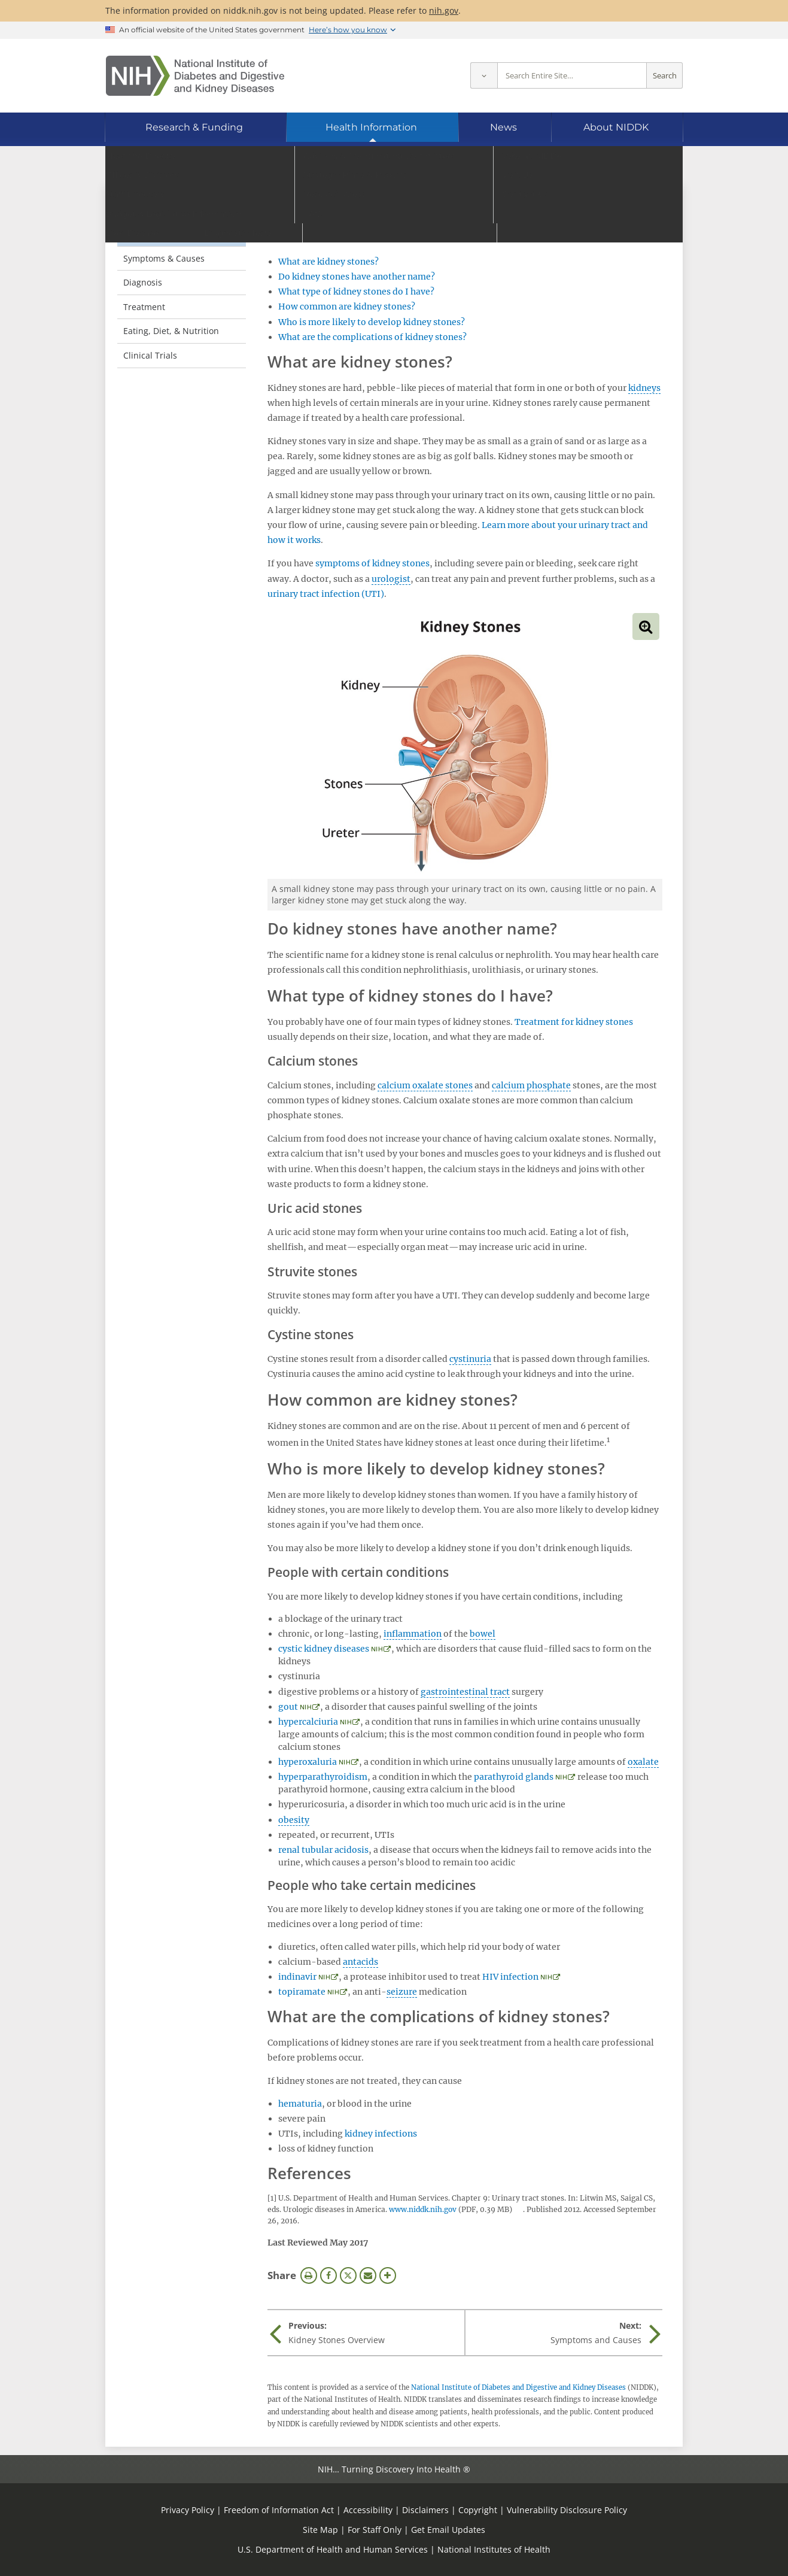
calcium (508, 1085)
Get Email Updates (448, 2529)
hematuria (300, 2103)
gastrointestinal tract (465, 1691)
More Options (387, 2275)
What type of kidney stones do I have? (356, 291)
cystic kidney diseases (323, 1648)
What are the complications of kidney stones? (372, 337)
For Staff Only (374, 2529)
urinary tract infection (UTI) (325, 593)
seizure (402, 1991)
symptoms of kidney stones (372, 563)
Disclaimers (425, 2510)
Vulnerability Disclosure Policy (567, 2510)
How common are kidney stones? (346, 306)
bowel (482, 1633)
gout (288, 1706)
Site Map (320, 2529)
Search (665, 76)
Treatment (144, 306)
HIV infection (510, 1976)
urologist (391, 579)
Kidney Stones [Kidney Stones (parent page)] (161, 209)
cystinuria (470, 1359)
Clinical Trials (150, 355)
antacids (360, 1961)
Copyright (477, 2510)
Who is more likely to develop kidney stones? (371, 322)
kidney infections (381, 2133)
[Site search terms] (572, 75)
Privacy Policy (187, 2510)
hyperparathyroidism (322, 1776)
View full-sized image (645, 626)
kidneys (644, 388)
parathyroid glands (513, 1776)
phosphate (549, 1085)
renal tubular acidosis (323, 1849)
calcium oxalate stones (425, 1085)
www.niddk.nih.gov (423, 2209)
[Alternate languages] (642, 164)
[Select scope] (483, 75)
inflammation (413, 1633)
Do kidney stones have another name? (356, 276)
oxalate (643, 1761)
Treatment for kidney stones (574, 1022)
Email (368, 2275)
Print (308, 2275)
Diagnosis (142, 282)
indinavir (297, 1976)
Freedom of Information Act (279, 2510)
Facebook (328, 2275)
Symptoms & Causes (164, 258)
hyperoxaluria (307, 1761)
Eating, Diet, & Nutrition (171, 330)
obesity (293, 1820)
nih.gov (443, 10)
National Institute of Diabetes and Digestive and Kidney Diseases (518, 2387)
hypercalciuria (308, 1721)
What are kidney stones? (328, 261)
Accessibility (368, 2510)
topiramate (301, 1991)
